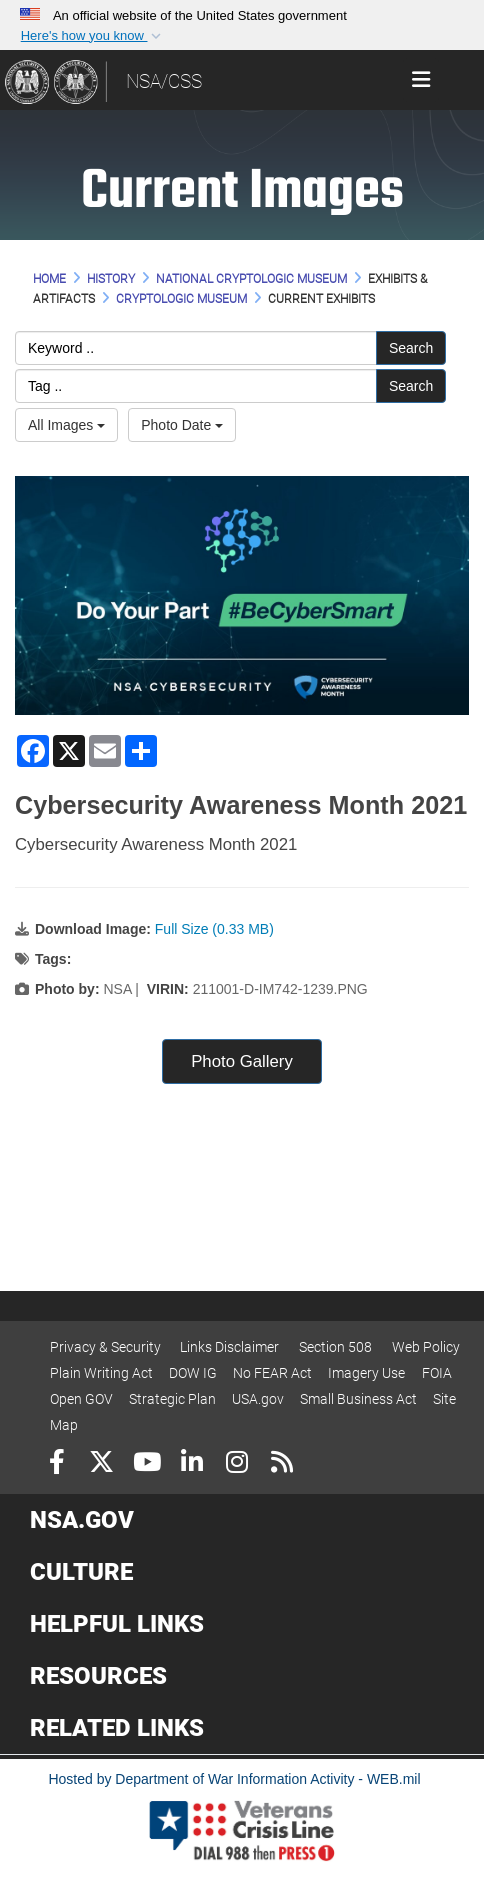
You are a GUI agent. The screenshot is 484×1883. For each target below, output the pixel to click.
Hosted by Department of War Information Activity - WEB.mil (234, 1779)
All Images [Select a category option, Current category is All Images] (66, 425)
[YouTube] (146, 1464)
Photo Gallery (242, 1061)
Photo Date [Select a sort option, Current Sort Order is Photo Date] (182, 425)
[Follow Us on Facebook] (56, 1464)
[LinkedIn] (191, 1464)
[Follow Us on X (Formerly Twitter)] (101, 1464)
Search (411, 348)
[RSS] (281, 1464)
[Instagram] (236, 1464)
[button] (92, 36)
